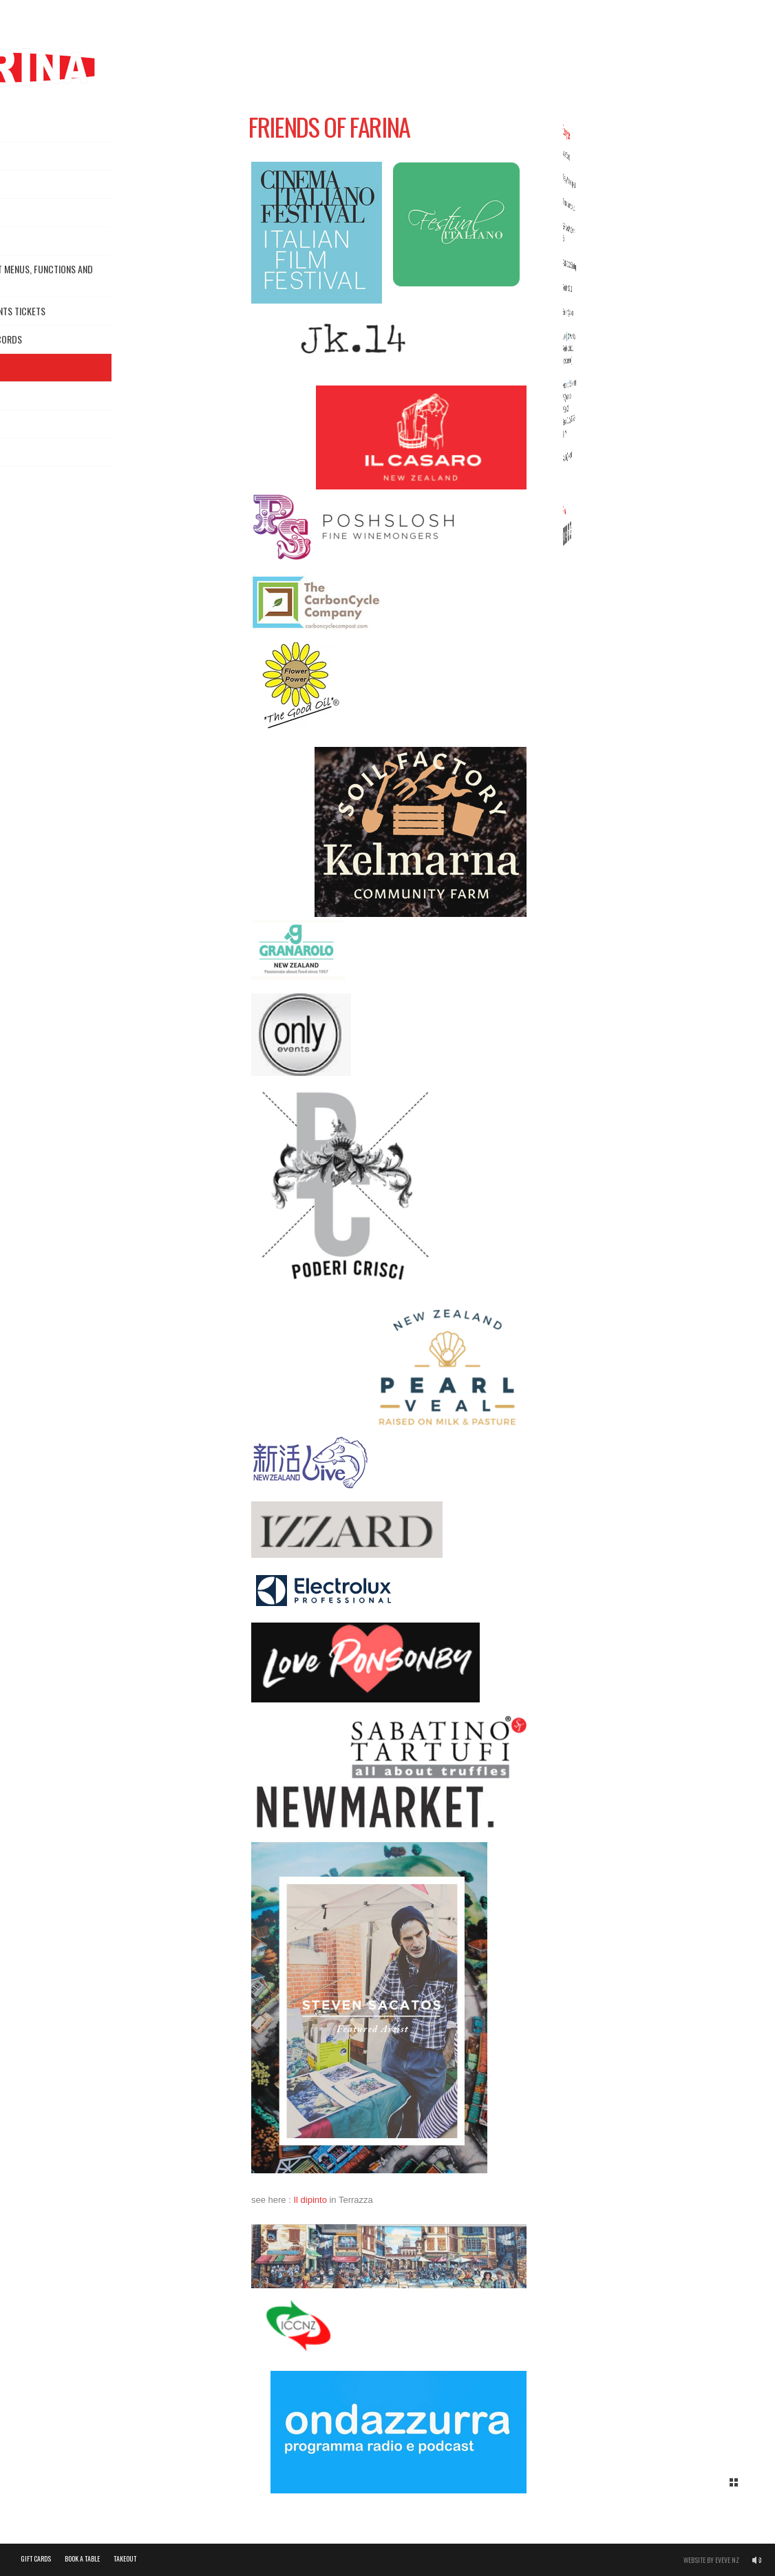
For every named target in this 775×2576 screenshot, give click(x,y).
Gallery (30, 452)
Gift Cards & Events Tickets (71, 311)
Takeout (30, 240)
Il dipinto (309, 2205)
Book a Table (82, 2558)
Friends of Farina (97, 367)
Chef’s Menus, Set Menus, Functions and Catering (95, 276)
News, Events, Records (59, 339)
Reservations (40, 184)
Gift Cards (36, 2558)
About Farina (40, 156)
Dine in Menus (40, 212)
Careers (30, 395)
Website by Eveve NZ (711, 2560)
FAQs (23, 480)
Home (24, 127)
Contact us (37, 423)
